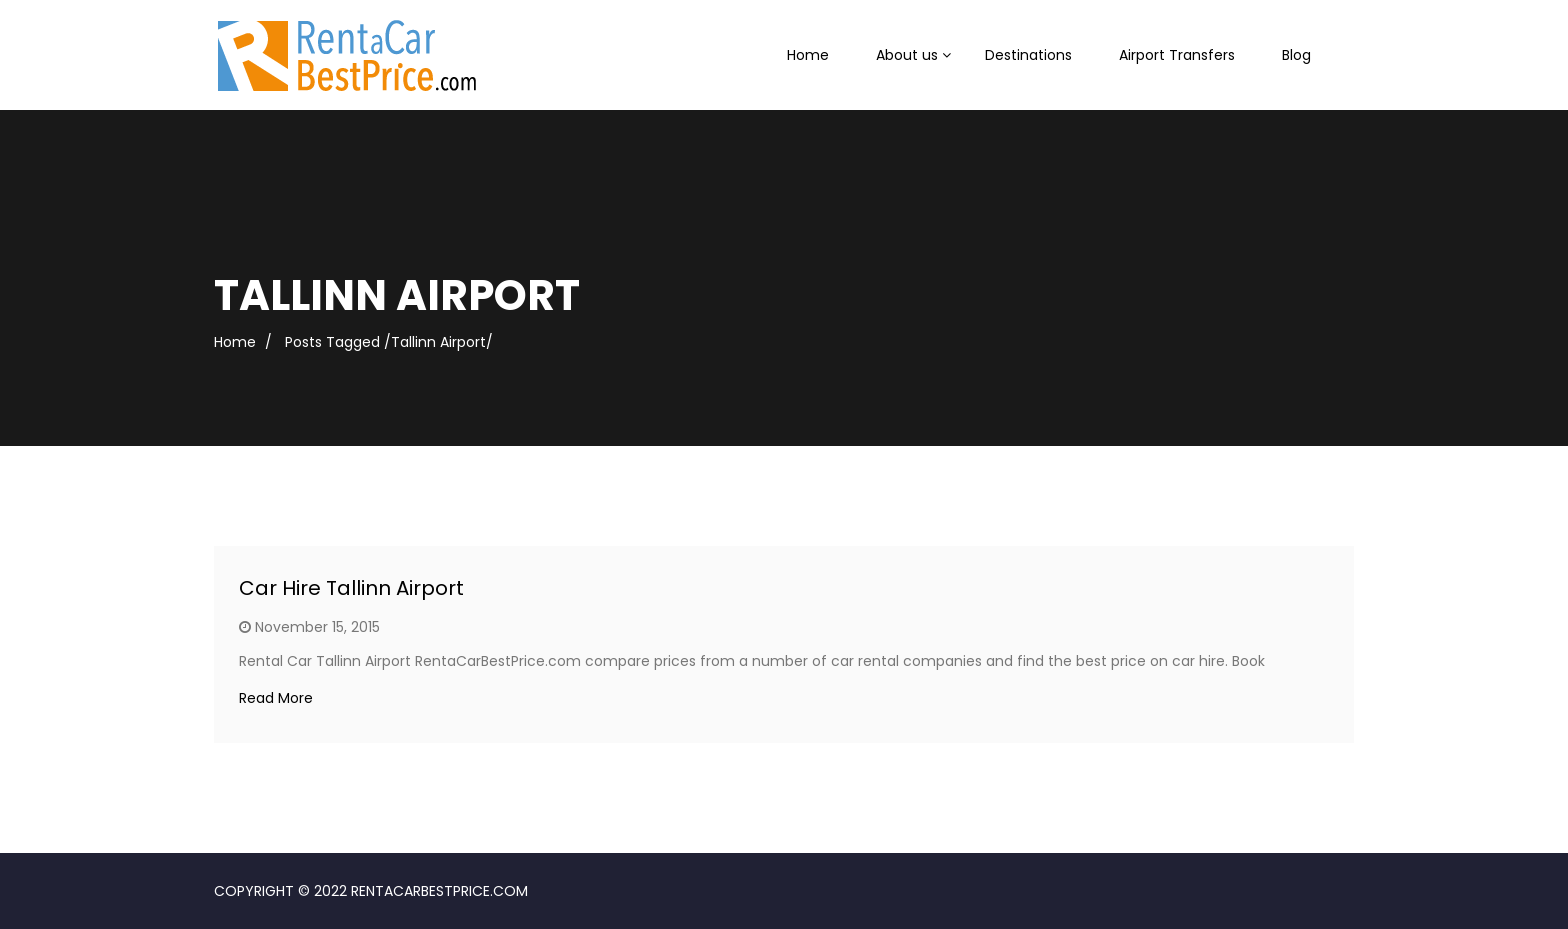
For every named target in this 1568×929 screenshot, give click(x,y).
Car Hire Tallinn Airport (351, 588)
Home (808, 55)
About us (907, 55)
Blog (1296, 55)
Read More (276, 698)
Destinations (1028, 55)
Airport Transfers (1177, 55)
